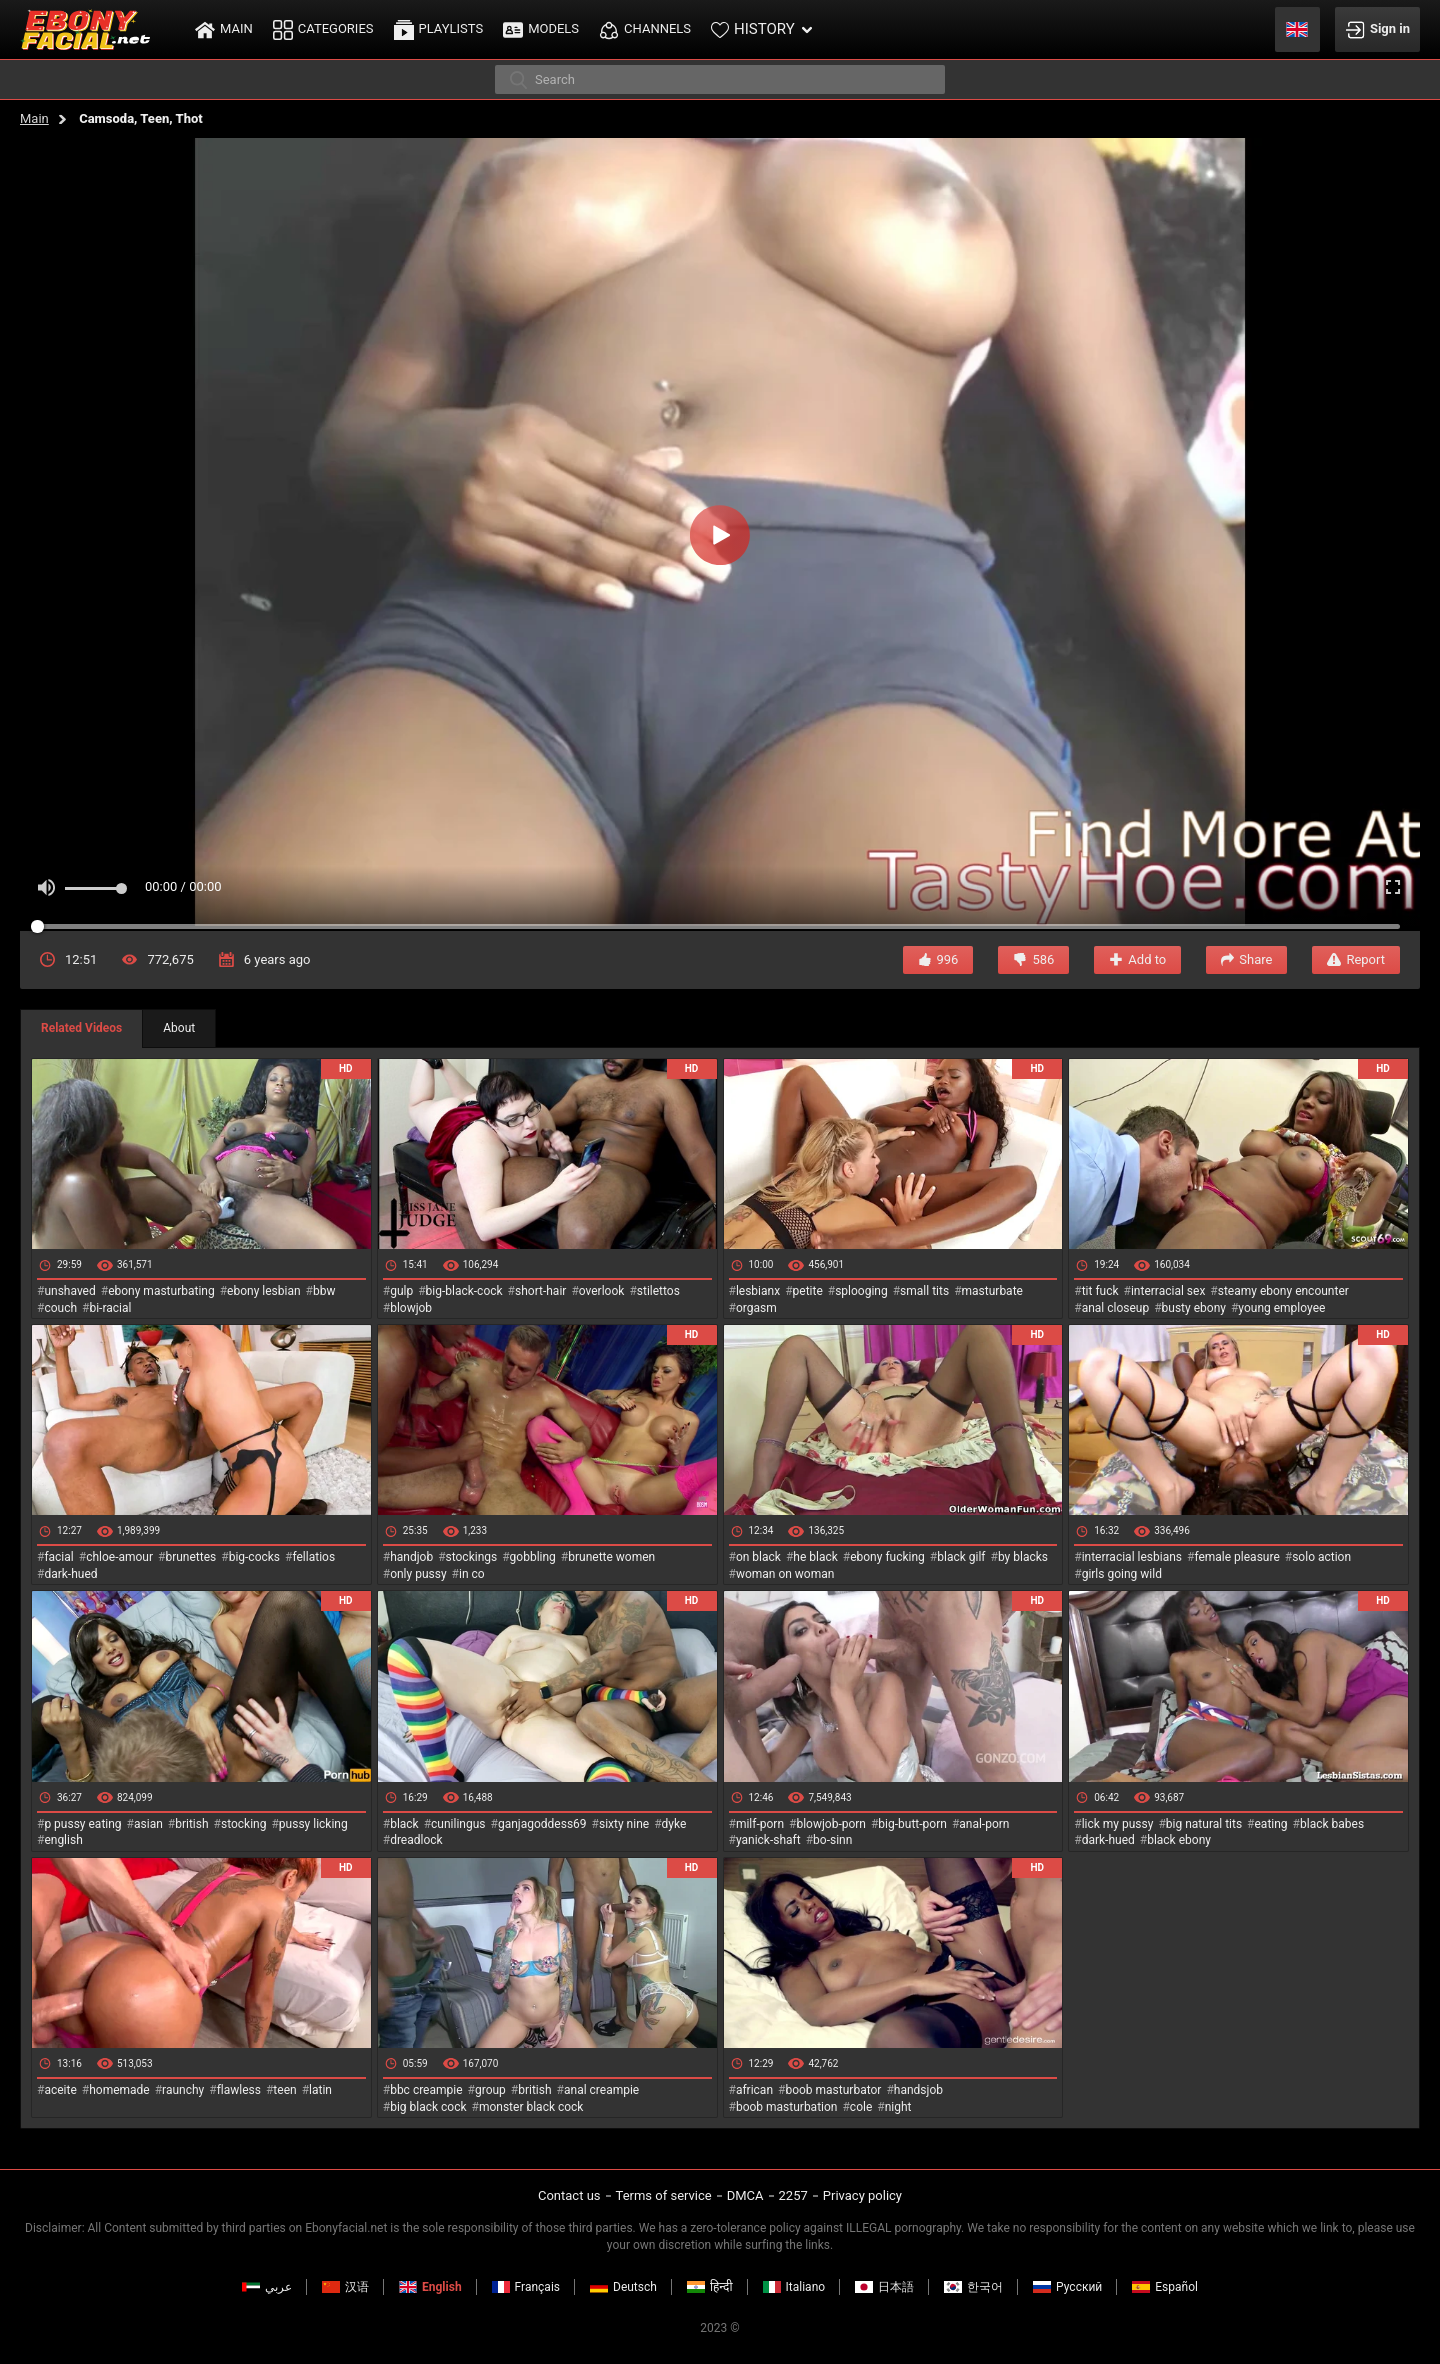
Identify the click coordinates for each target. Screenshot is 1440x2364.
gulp (401, 1291)
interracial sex (1168, 1291)
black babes (1332, 1824)
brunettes (190, 1557)
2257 (793, 2195)
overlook (602, 1291)
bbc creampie (426, 2090)
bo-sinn (832, 1840)
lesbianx (758, 1291)
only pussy (418, 1574)
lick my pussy (1118, 1824)
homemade (119, 2090)
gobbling (533, 1557)
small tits (924, 1291)
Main (34, 118)
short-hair (540, 1291)
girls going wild (1122, 1574)
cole (861, 2107)
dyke (674, 1824)
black (404, 1824)
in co (472, 1574)
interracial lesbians (1132, 1557)
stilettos (658, 1291)
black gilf (961, 1557)
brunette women (611, 1557)
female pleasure (1236, 1557)
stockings (472, 1557)
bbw (324, 1291)
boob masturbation (787, 2107)
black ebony (1179, 1840)
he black (815, 1557)
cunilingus (458, 1824)
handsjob (918, 2090)
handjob (411, 1557)
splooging (861, 1291)
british (191, 1824)
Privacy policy (862, 2195)
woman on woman (785, 1574)
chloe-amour (119, 1557)
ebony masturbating (161, 1291)
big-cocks (254, 1557)
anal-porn (984, 1824)
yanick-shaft (768, 1840)
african (754, 2090)
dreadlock (416, 1840)
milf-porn (760, 1824)
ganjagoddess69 (542, 1824)
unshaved (69, 1291)
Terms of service (664, 2195)
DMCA (745, 2195)
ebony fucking (887, 1557)
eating (1271, 1824)
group (490, 2090)
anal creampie (601, 2090)
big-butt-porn (912, 1824)
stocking (244, 1824)
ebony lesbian (264, 1291)
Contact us (569, 2195)
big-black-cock (464, 1291)
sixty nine (624, 1824)
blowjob (411, 1308)
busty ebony (1194, 1308)
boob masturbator (833, 2090)
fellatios (313, 1557)
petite (808, 1291)
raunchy (183, 2090)
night (898, 2107)
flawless (239, 2090)
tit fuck (1100, 1291)
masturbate (992, 1291)
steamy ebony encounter (1283, 1291)
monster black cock (531, 2107)
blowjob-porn (831, 1824)
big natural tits (1204, 1824)
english (63, 1840)
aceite (60, 2090)
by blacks (1023, 1557)
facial (58, 1557)
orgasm (756, 1308)
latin (320, 2090)
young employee (1281, 1308)
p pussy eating (82, 1824)
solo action (1321, 1557)
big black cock (428, 2107)
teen (284, 2090)
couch (60, 1308)
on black (758, 1557)
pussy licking (313, 1824)
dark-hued (70, 1574)
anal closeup (1116, 1308)
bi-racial (110, 1308)
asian (148, 1824)
